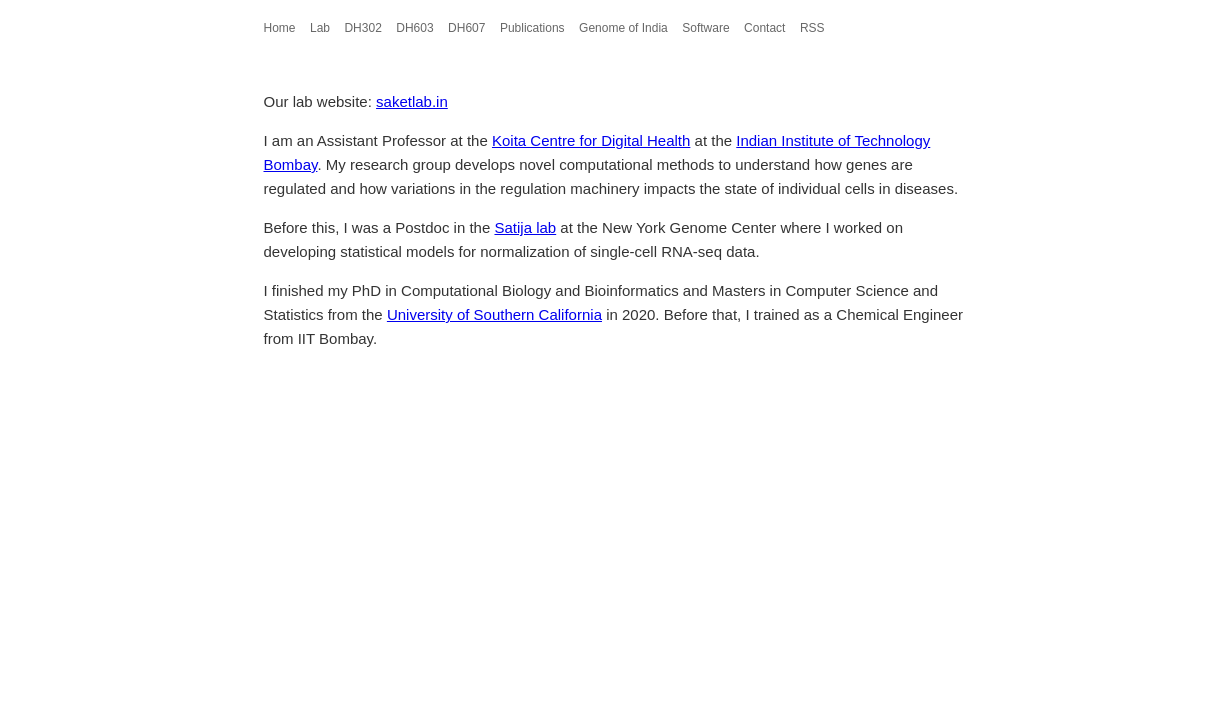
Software (705, 28)
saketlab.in (412, 101)
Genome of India (623, 28)
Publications (532, 28)
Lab (320, 28)
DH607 (466, 28)
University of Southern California (494, 314)
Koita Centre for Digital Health (591, 140)
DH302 (362, 28)
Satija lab (525, 227)
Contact (764, 28)
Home (280, 28)
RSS (812, 28)
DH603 (414, 28)
